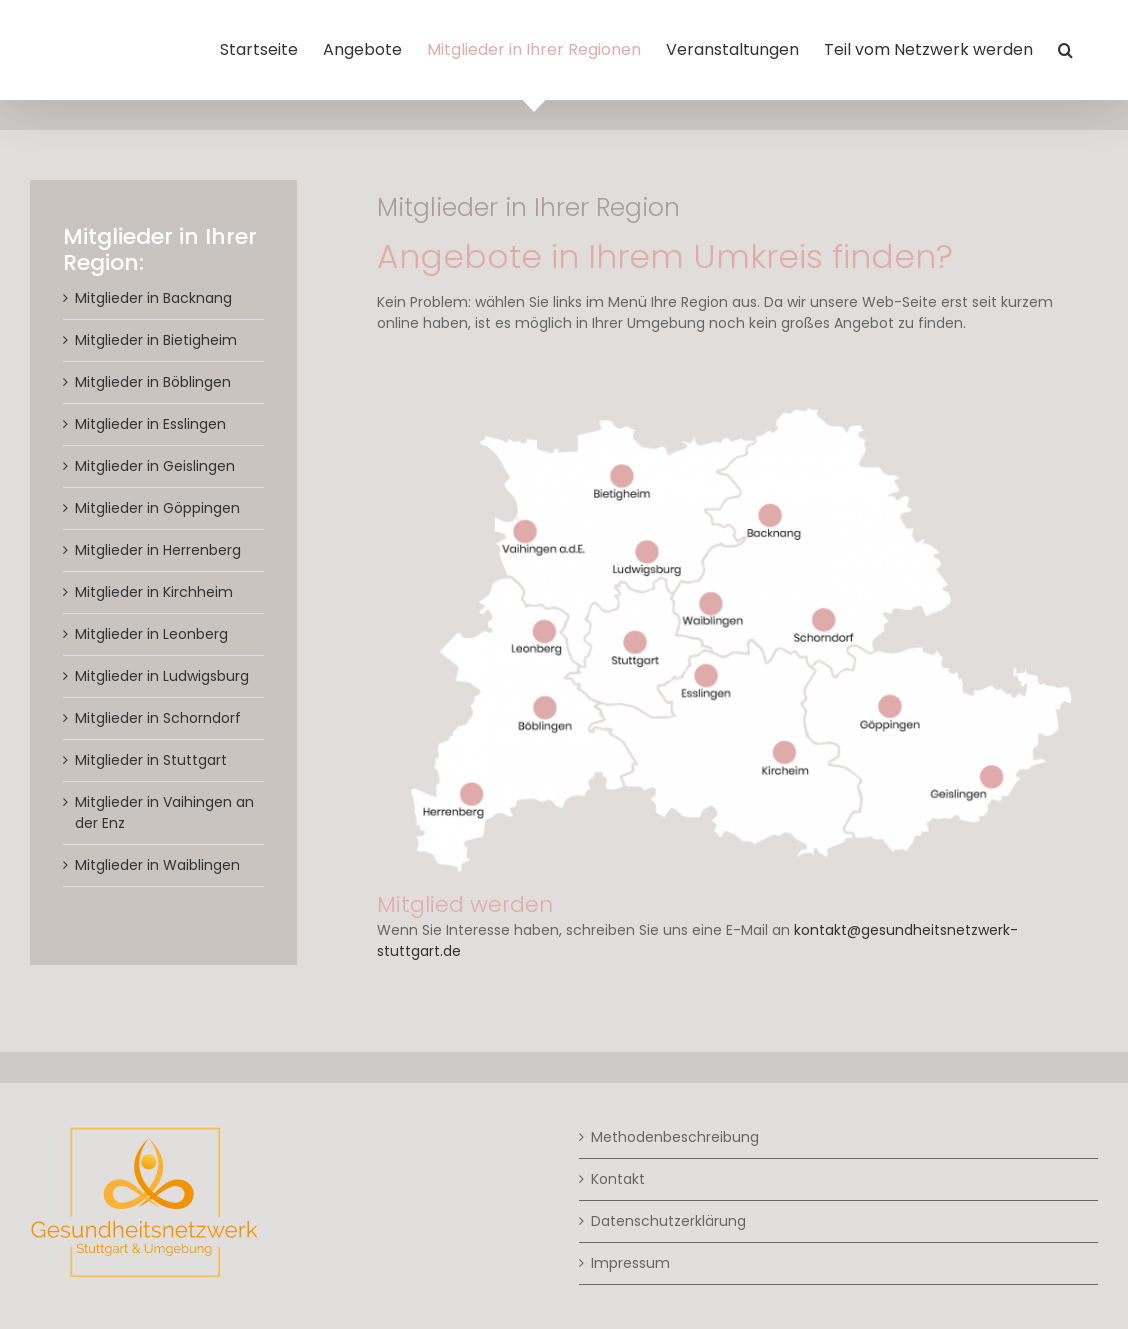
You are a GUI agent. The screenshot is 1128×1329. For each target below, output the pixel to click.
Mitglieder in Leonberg (151, 634)
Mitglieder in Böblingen (153, 382)
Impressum (630, 1263)
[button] (1065, 50)
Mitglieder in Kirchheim (154, 592)
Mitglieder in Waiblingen (157, 865)
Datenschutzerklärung (668, 1221)
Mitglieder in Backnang (153, 298)
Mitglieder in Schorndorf (158, 718)
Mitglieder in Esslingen (150, 424)
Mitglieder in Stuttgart (151, 760)
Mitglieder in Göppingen (157, 508)
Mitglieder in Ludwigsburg (162, 676)
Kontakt (618, 1179)
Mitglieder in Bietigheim (156, 340)
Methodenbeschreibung (675, 1137)
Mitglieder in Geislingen (155, 466)
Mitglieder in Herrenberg (158, 550)
